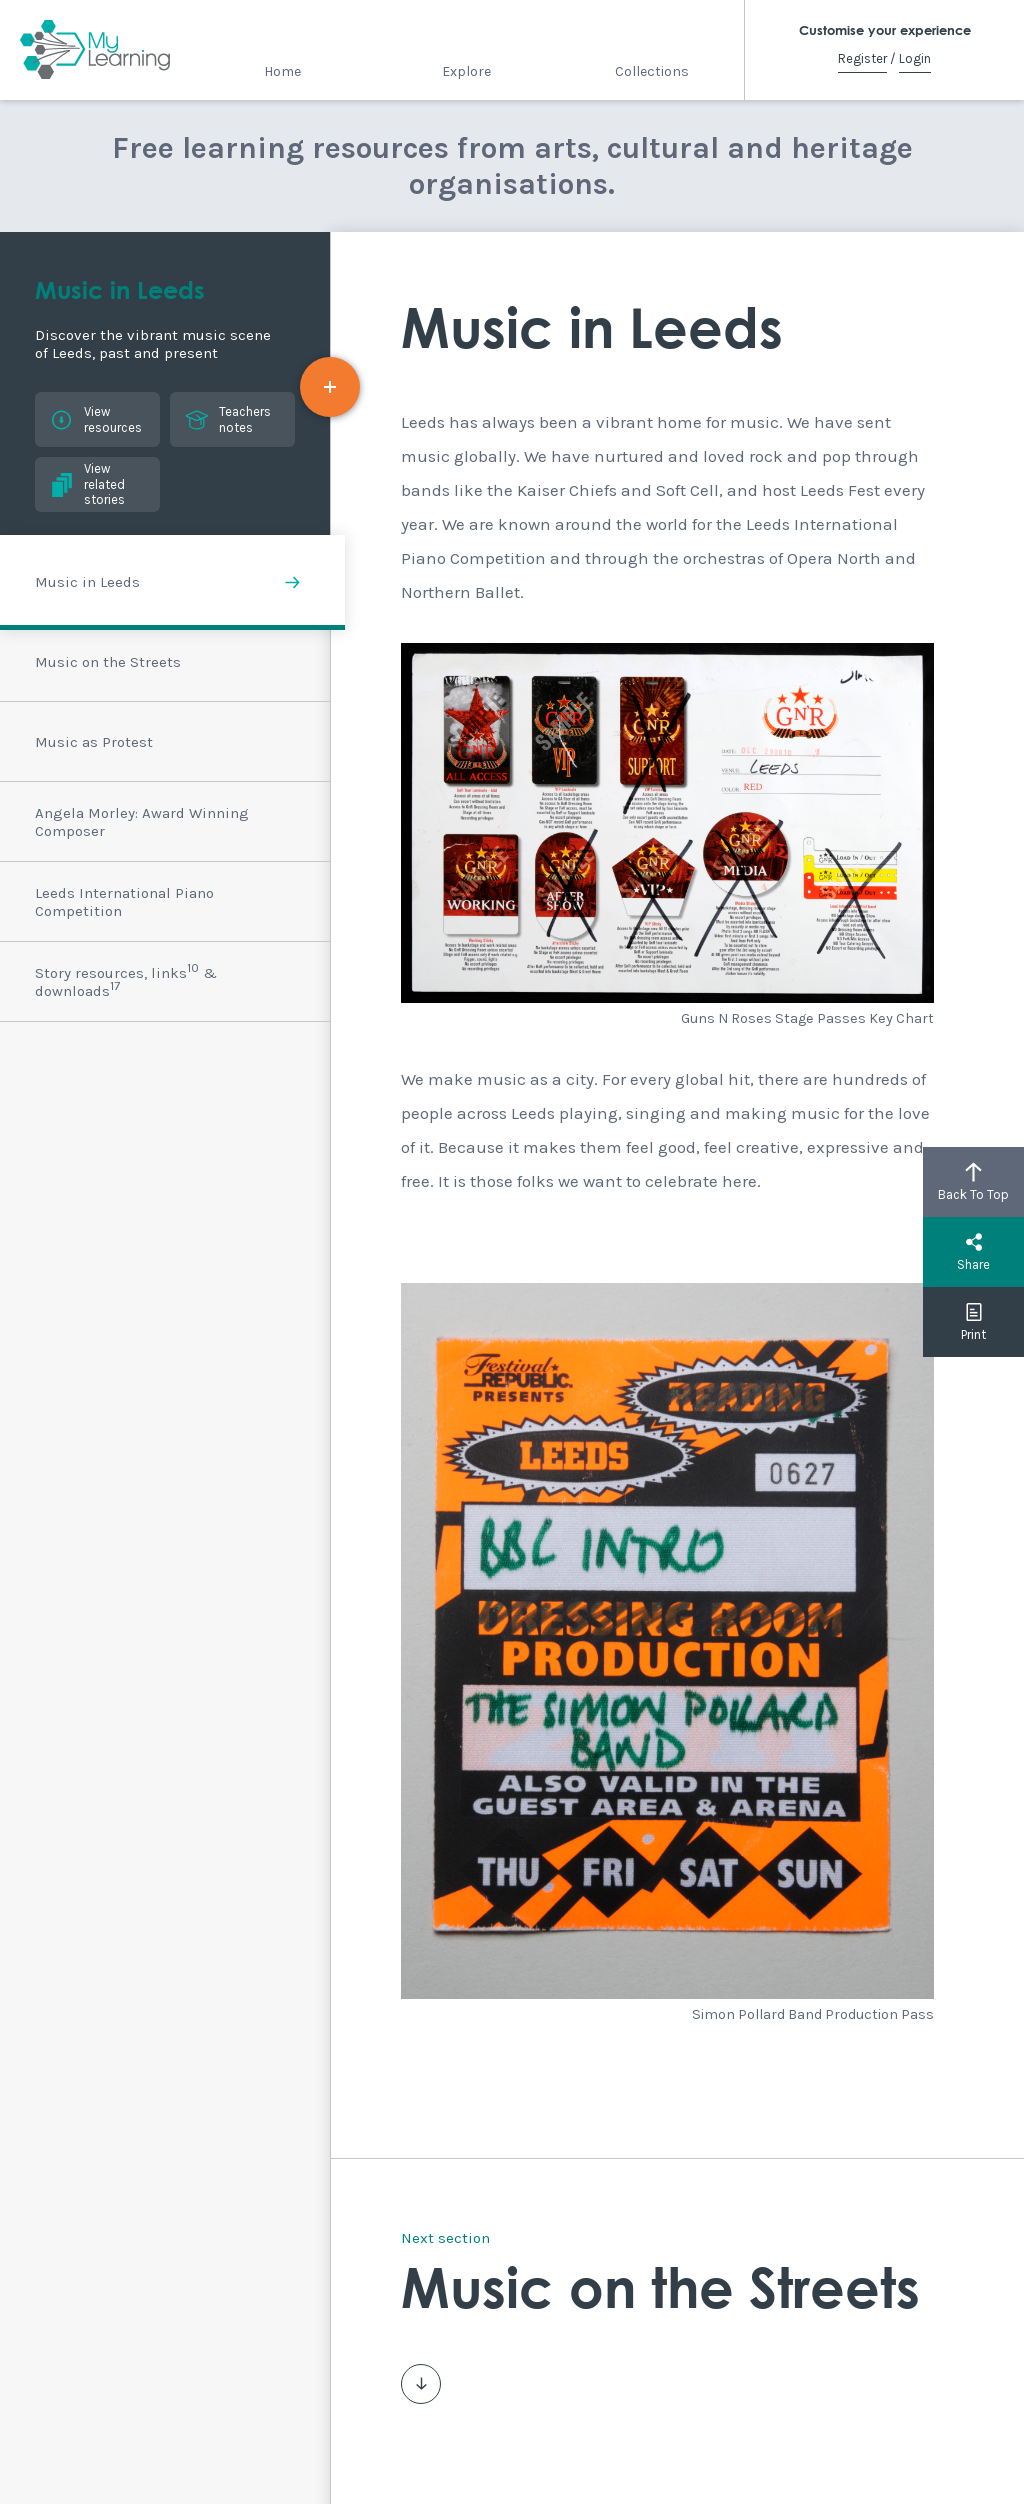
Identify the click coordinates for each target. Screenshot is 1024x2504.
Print (973, 1322)
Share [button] (973, 1252)
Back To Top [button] (973, 1182)
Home (282, 71)
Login (915, 58)
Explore (466, 71)
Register (862, 58)
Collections (652, 71)
